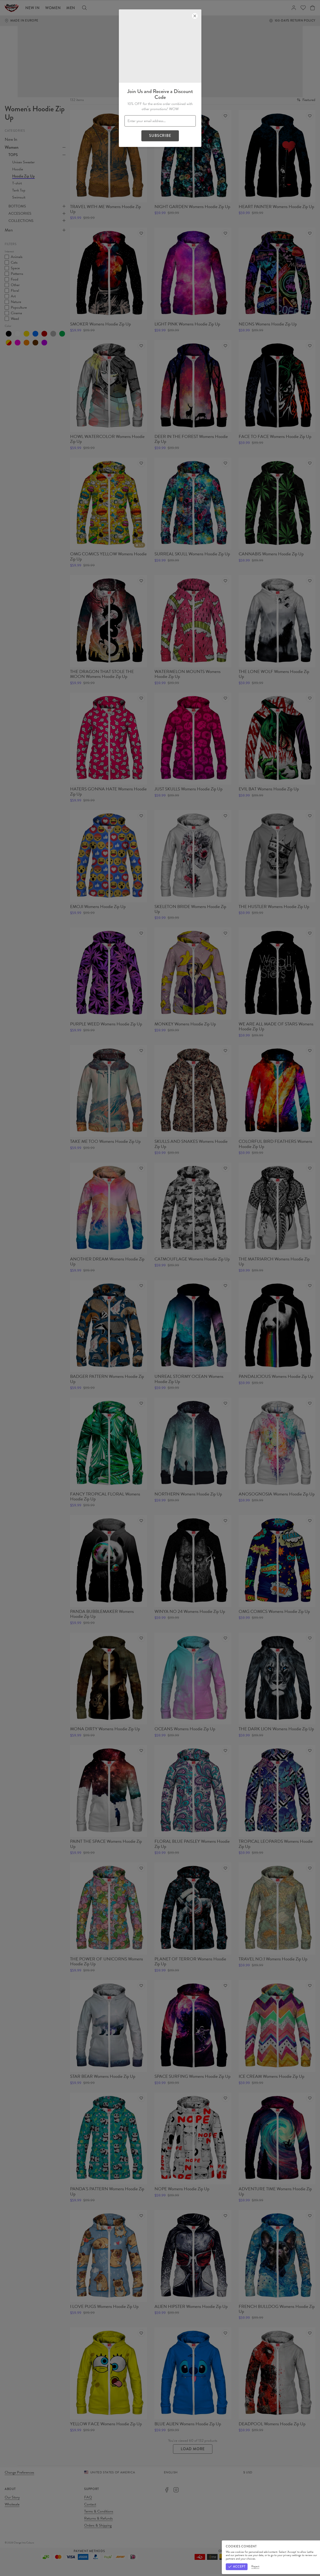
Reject (306, 2567)
